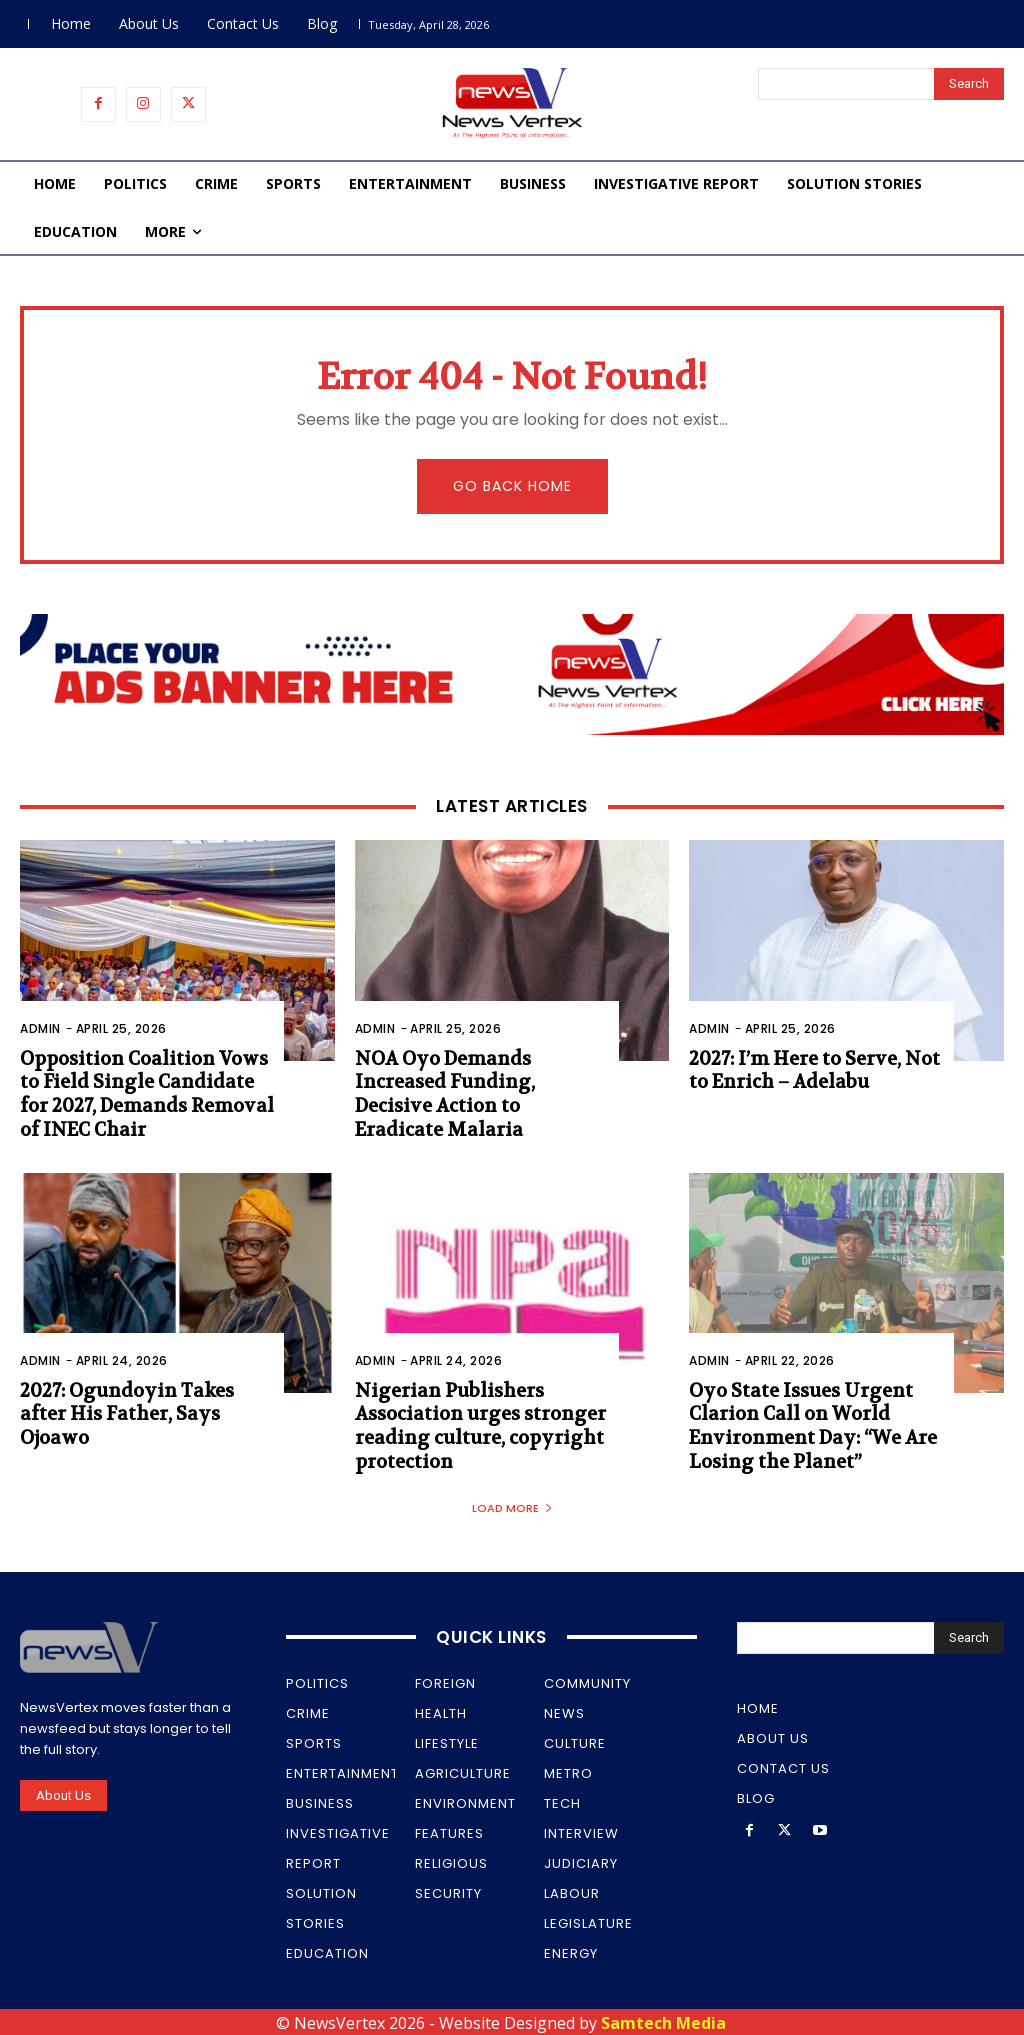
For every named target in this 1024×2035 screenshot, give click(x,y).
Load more (512, 1505)
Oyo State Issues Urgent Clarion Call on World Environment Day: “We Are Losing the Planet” (808, 1424)
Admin (40, 1028)
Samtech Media (663, 2020)
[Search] (969, 84)
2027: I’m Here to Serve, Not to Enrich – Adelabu (812, 1071)
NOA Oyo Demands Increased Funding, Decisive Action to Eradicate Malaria (481, 1083)
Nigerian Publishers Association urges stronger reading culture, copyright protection (477, 1424)
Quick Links (491, 1634)
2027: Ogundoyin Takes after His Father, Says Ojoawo (123, 1413)
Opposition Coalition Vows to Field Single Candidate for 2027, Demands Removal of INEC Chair (143, 1094)
